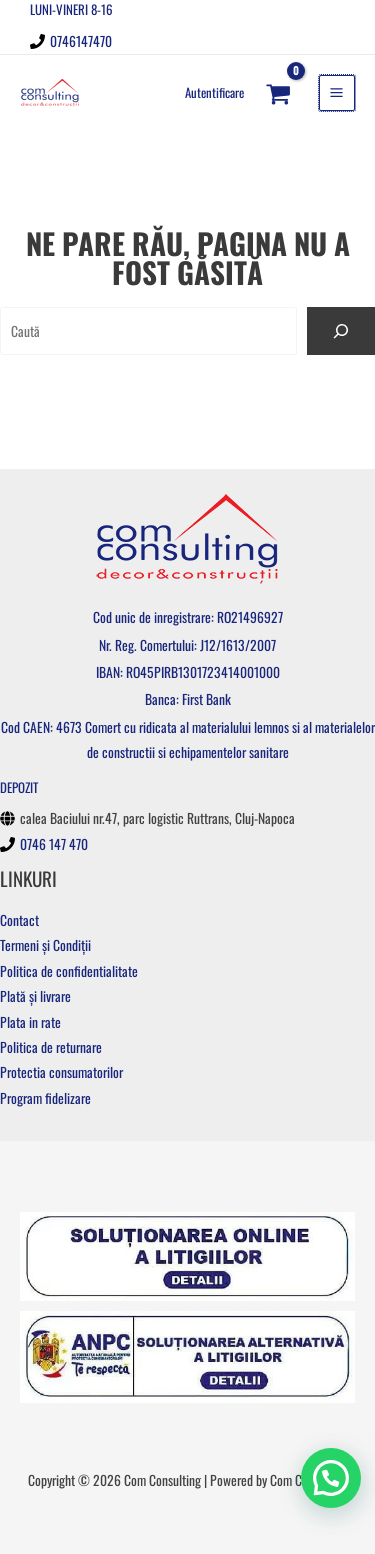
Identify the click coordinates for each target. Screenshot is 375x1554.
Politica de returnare (51, 1047)
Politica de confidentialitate (69, 971)
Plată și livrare (35, 996)
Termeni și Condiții (45, 945)
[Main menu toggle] (337, 93)
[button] (331, 1478)
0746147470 (81, 41)
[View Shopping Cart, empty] (279, 92)
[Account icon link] (214, 92)
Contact (19, 920)
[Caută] (341, 331)
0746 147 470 (54, 844)
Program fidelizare (45, 1098)
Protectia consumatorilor (61, 1072)
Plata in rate (30, 1022)
